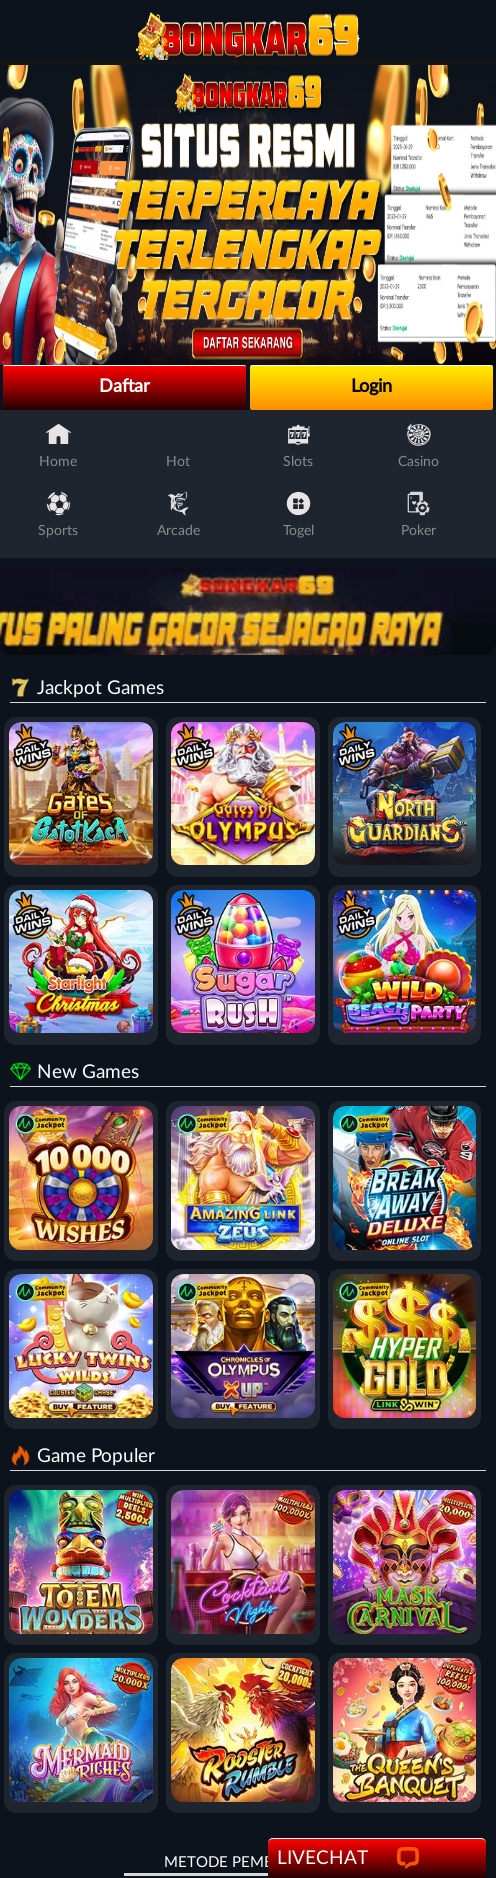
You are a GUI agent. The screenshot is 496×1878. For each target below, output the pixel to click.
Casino (418, 445)
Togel (298, 514)
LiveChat (351, 1859)
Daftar (124, 387)
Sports (58, 514)
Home (58, 445)
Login (371, 387)
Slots (298, 445)
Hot (178, 445)
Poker (418, 514)
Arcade (178, 514)
